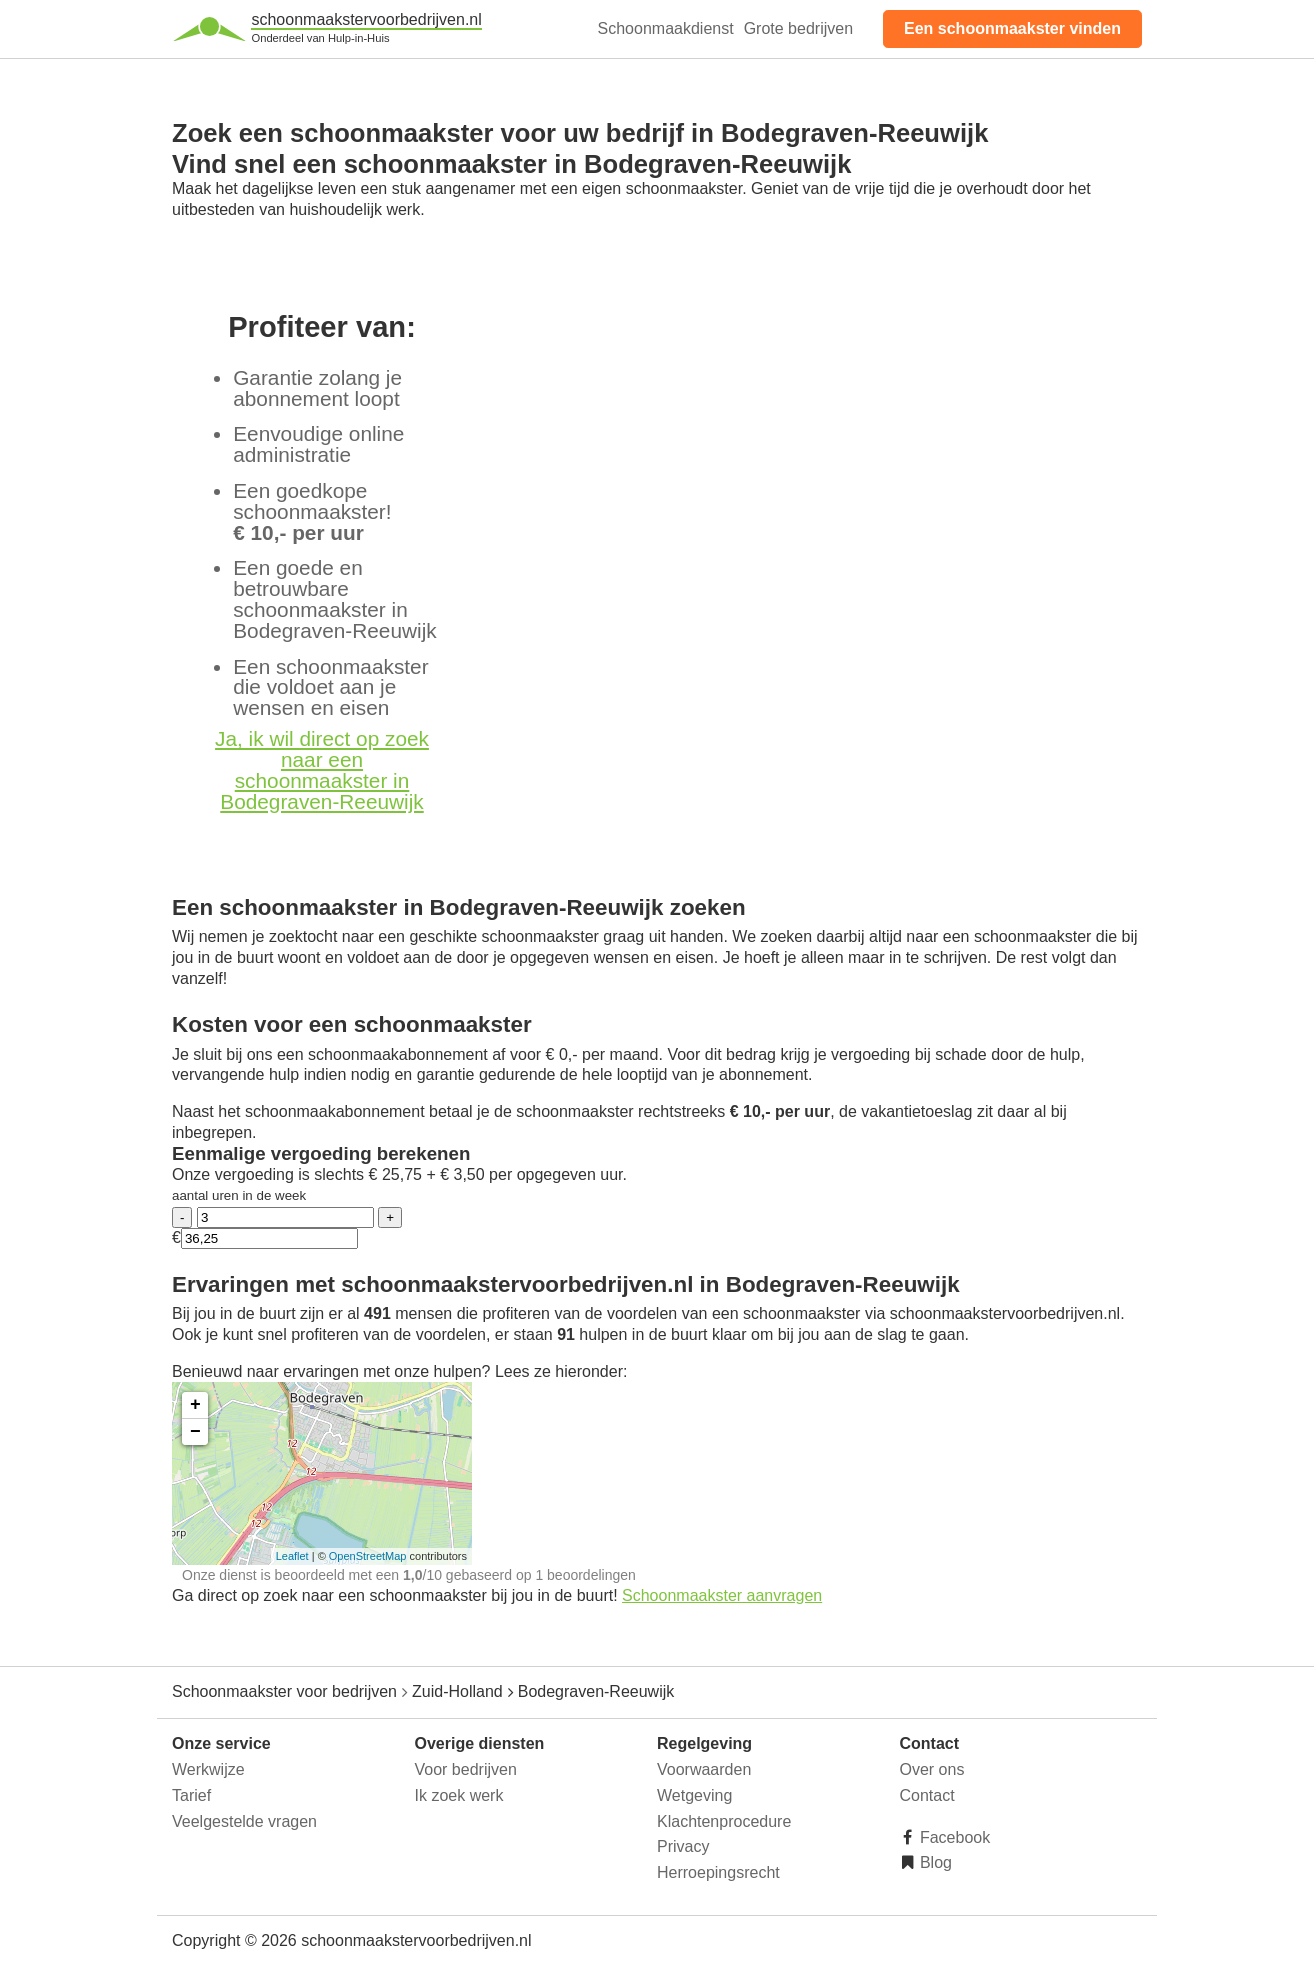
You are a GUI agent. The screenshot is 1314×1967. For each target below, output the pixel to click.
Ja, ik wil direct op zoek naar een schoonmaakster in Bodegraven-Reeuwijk (322, 769)
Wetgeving (694, 1795)
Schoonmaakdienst (666, 28)
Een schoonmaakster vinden (1012, 28)
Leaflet (292, 1556)
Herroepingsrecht (718, 1872)
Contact (927, 1795)
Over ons (932, 1769)
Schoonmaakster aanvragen (722, 1595)
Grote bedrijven (798, 28)
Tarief (191, 1795)
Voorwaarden (704, 1769)
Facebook (953, 1837)
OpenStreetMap (368, 1556)
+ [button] (195, 1405)
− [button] (195, 1432)
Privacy (683, 1846)
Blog (934, 1862)
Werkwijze (208, 1769)
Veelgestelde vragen (244, 1821)
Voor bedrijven (466, 1769)
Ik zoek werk (459, 1795)
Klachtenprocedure (724, 1821)
